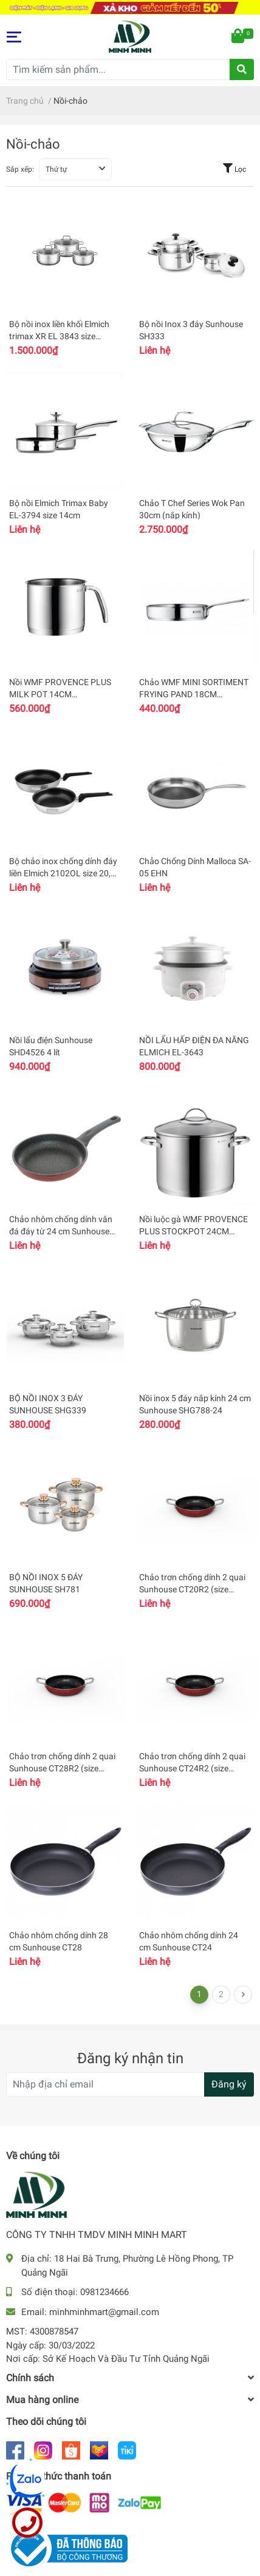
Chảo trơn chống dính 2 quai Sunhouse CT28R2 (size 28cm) (62, 1768)
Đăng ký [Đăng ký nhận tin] (229, 2084)
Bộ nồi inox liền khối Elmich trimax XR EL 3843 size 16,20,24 (59, 336)
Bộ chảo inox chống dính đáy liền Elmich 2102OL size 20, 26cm (63, 873)
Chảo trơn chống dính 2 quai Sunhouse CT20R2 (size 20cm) (192, 1589)
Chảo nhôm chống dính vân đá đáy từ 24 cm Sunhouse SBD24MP (60, 1231)
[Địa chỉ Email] (130, 2084)
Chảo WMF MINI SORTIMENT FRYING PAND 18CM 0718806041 (193, 694)
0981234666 (104, 2292)
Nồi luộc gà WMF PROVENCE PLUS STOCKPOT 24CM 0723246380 (193, 1231)
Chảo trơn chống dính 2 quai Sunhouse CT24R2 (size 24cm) (192, 1768)
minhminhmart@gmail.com (104, 2312)
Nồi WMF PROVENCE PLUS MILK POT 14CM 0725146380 (60, 694)
